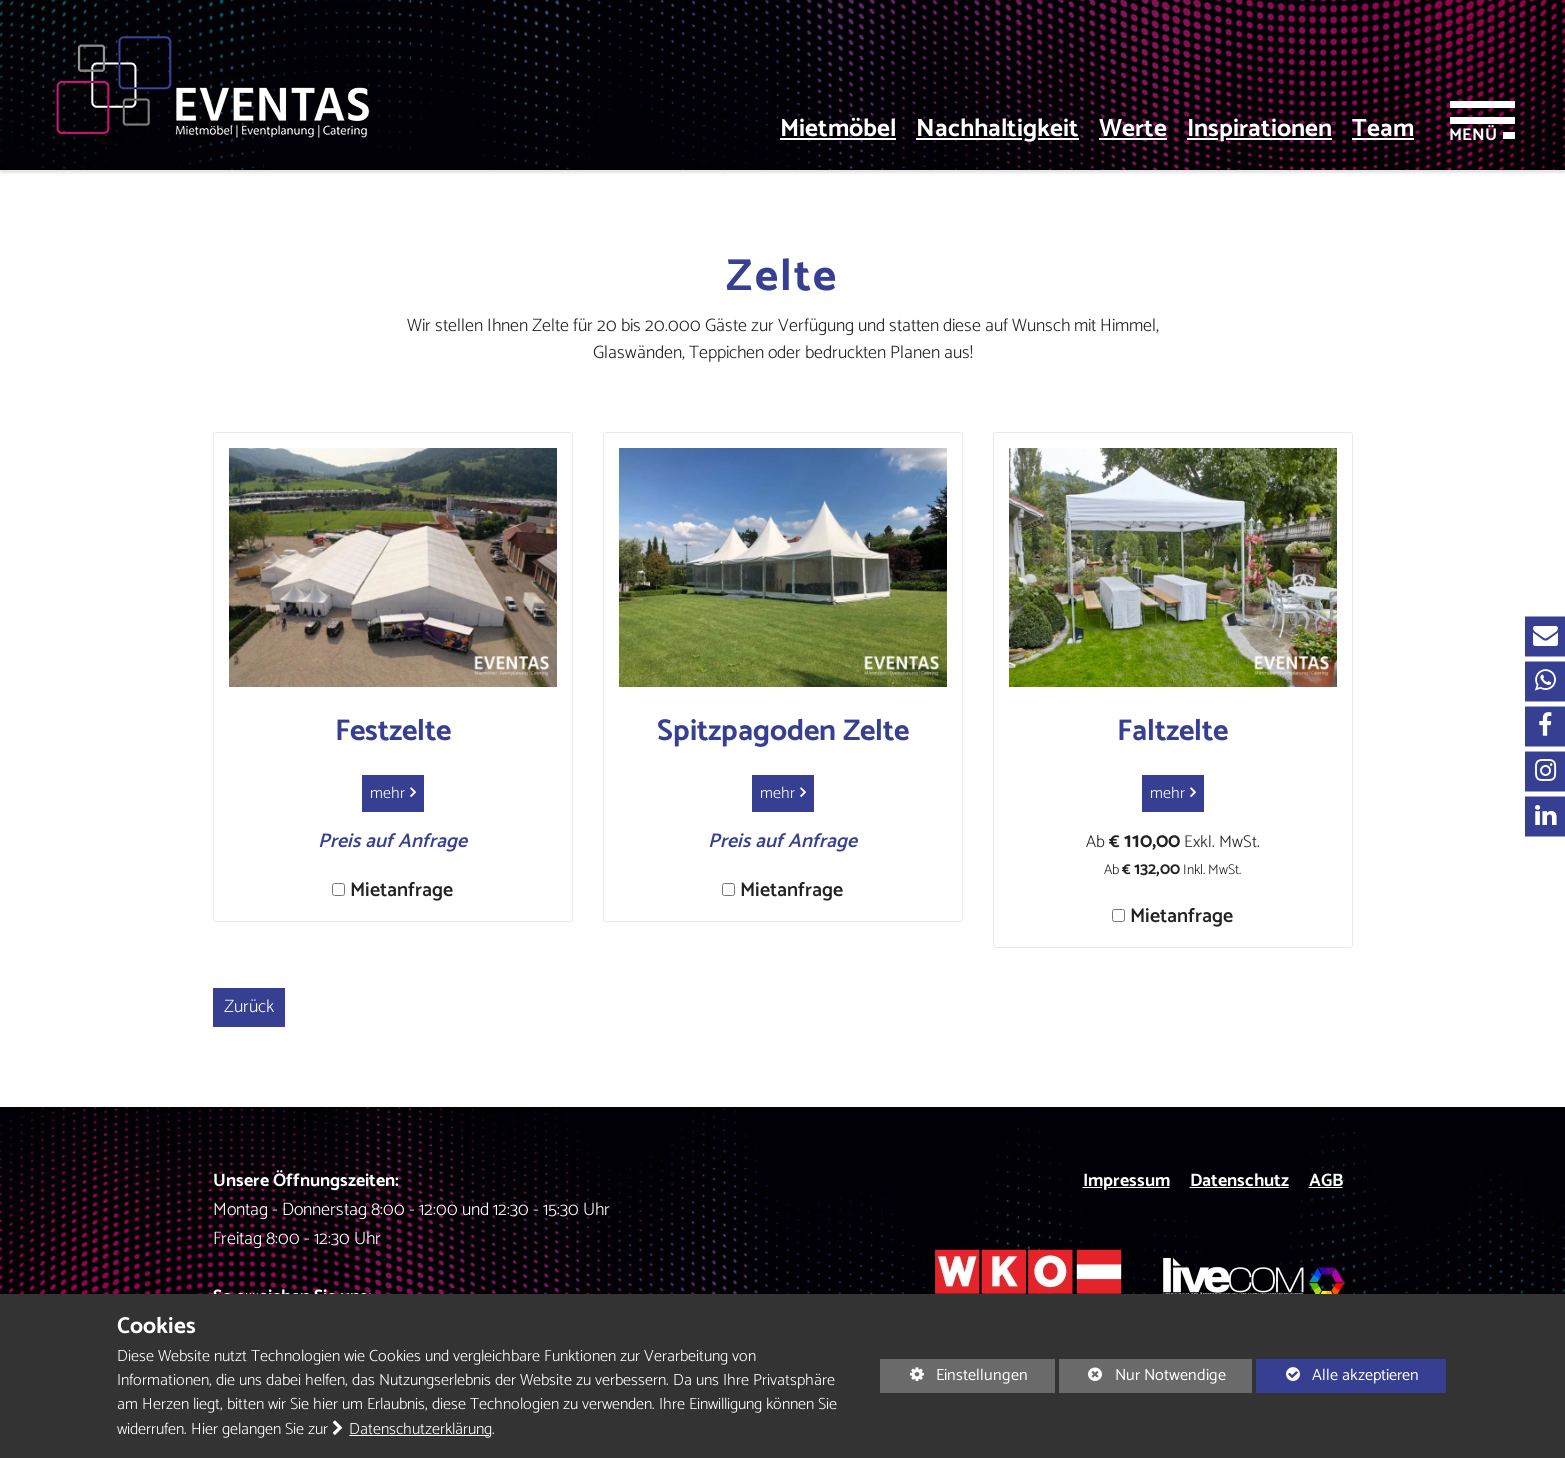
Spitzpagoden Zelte (783, 731)
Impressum (1126, 1181)
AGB (1326, 1181)
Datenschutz (1239, 1181)
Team (1383, 129)
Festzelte (393, 731)
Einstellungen (954, 1376)
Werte (1133, 129)
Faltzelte (1172, 731)
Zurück (249, 1007)
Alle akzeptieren (1337, 1375)
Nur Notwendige (1142, 1376)
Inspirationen (1259, 129)
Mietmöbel (838, 129)
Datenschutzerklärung (420, 1429)
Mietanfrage (401, 890)
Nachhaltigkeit (997, 129)
